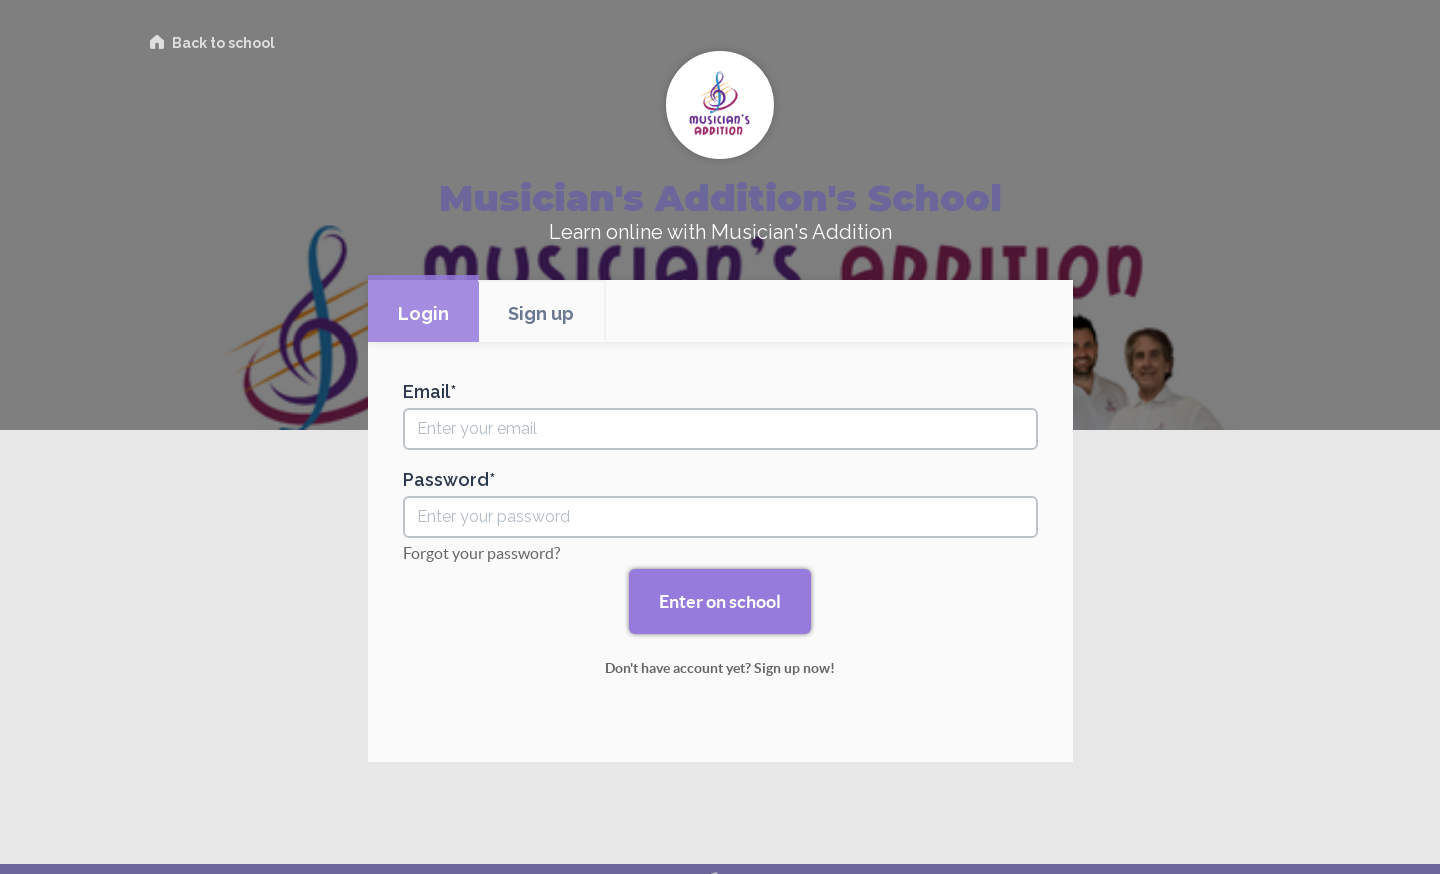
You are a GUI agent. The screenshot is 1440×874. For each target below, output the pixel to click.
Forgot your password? (481, 553)
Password (446, 480)
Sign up (541, 313)
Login (423, 313)
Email (426, 392)
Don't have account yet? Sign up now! (720, 668)
